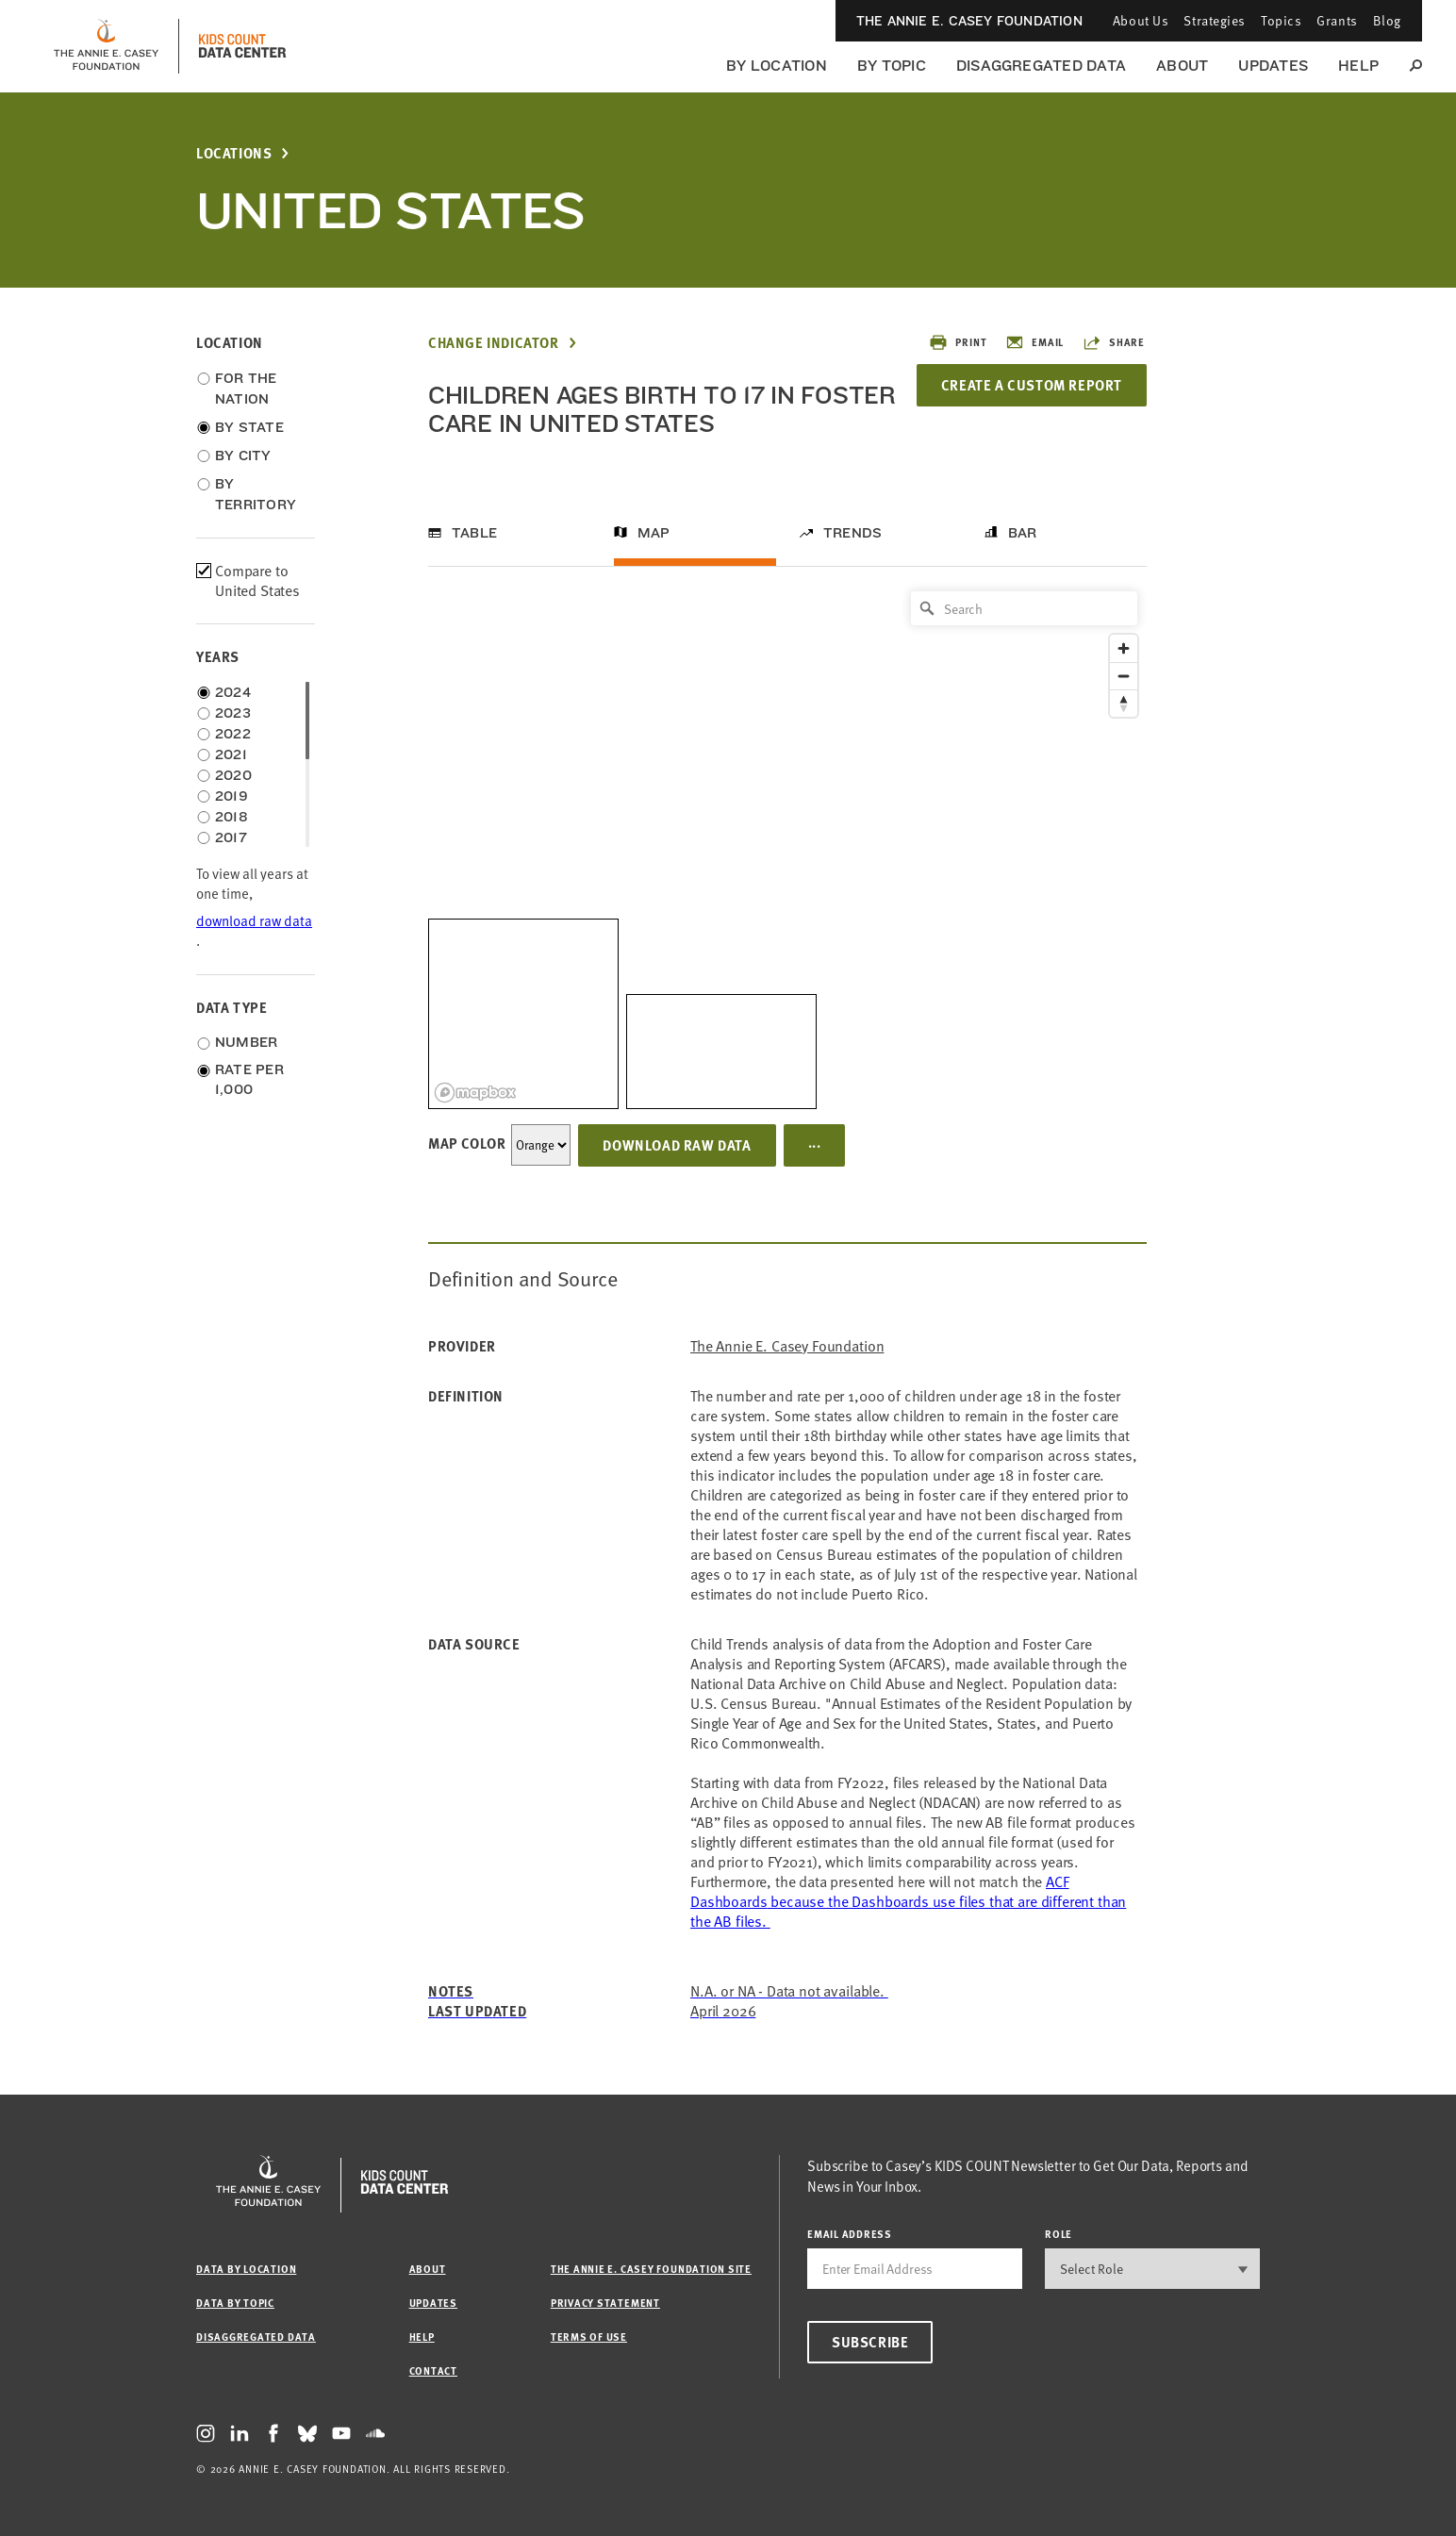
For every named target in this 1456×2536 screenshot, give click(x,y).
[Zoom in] (1123, 648)
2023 (233, 712)
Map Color (466, 1143)
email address (849, 2234)
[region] (787, 845)
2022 (233, 733)
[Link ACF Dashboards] (908, 1901)
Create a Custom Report (1031, 384)
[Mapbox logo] (475, 1092)
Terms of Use (589, 2336)
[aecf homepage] (106, 46)
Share (1114, 342)
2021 (231, 754)
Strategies (1214, 20)
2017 (231, 837)
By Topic (891, 66)
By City (243, 455)
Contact (433, 2370)
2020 (233, 775)
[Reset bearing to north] (1123, 703)
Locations (234, 153)
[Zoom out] (1123, 675)
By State (249, 427)
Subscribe (870, 2341)
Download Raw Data (677, 1145)
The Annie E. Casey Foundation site (651, 2269)
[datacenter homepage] (242, 46)
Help (1358, 66)
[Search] (1024, 608)
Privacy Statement (605, 2303)
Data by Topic (235, 2303)
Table (474, 532)
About (1182, 66)
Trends (852, 532)
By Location (776, 66)
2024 (233, 692)
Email (1034, 342)
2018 (231, 816)
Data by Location (246, 2269)
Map (653, 532)
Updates (1273, 66)
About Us (1140, 20)
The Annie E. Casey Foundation (969, 20)
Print (957, 342)
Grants (1336, 20)
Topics (1281, 20)
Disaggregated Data (1041, 66)
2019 (231, 795)
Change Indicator (493, 343)
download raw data (254, 921)
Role (1058, 2234)
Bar (1022, 532)
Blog (1387, 20)
